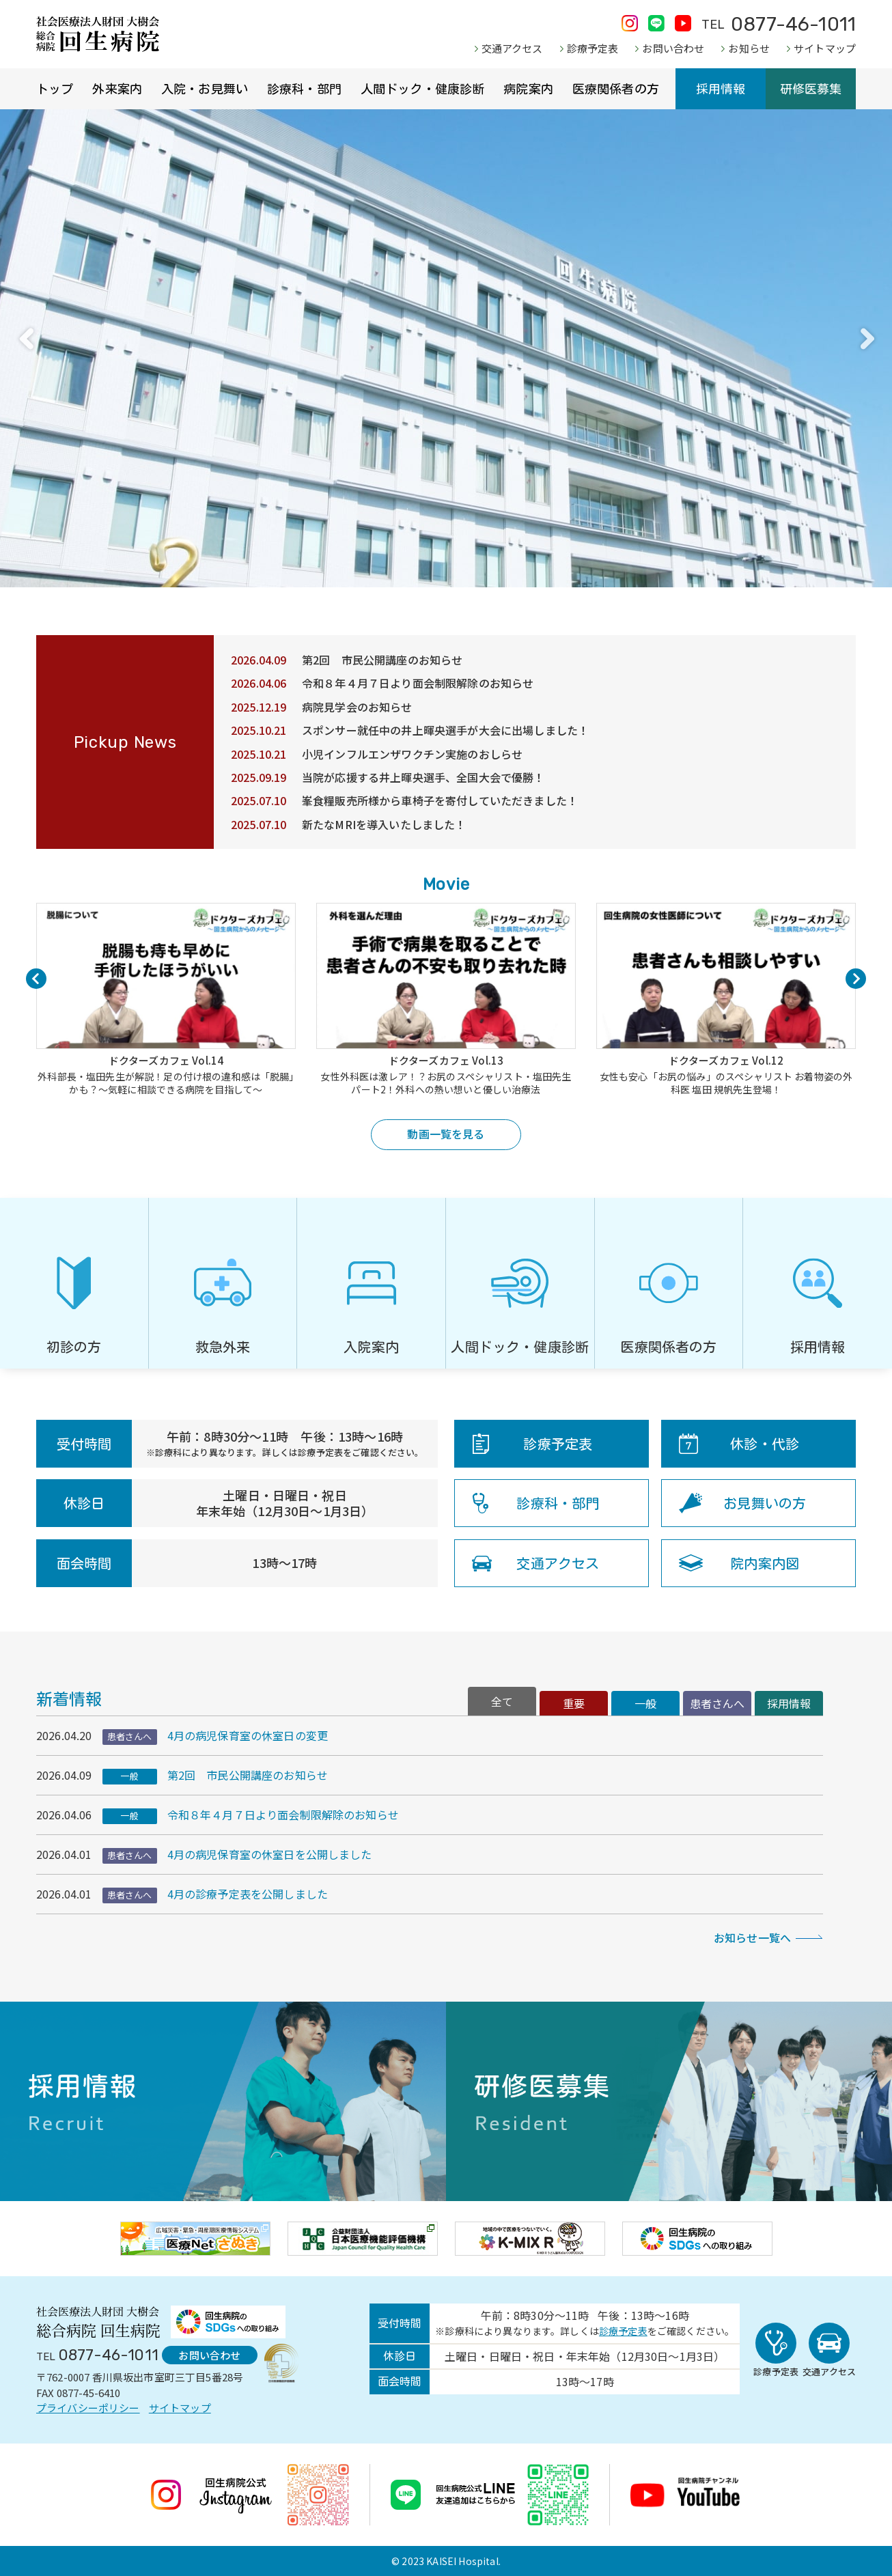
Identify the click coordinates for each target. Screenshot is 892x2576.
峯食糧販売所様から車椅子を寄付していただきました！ (440, 800)
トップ (54, 89)
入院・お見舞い (204, 89)
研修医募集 (811, 89)
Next (866, 339)
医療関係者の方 (615, 89)
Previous (26, 339)
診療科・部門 (304, 89)
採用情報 (721, 89)
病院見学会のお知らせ (357, 707)
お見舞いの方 (764, 1503)
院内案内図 (764, 1563)
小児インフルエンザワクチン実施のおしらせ (412, 754)
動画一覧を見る (445, 1133)
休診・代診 (764, 1444)
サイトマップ (825, 48)
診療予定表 (593, 48)
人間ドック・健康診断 (423, 89)
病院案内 (528, 89)
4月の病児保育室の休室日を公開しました (269, 1854)
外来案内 (117, 89)
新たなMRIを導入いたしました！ (384, 824)
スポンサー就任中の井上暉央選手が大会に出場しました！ (445, 730)
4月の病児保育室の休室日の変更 (247, 1735)
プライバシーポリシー (88, 2407)
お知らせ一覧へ (752, 1937)
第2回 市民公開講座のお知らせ (382, 660)
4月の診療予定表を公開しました (247, 1894)
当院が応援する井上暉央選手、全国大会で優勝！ (423, 777)
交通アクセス (512, 48)
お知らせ (749, 48)
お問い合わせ (673, 48)
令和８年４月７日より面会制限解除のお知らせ (417, 683)
